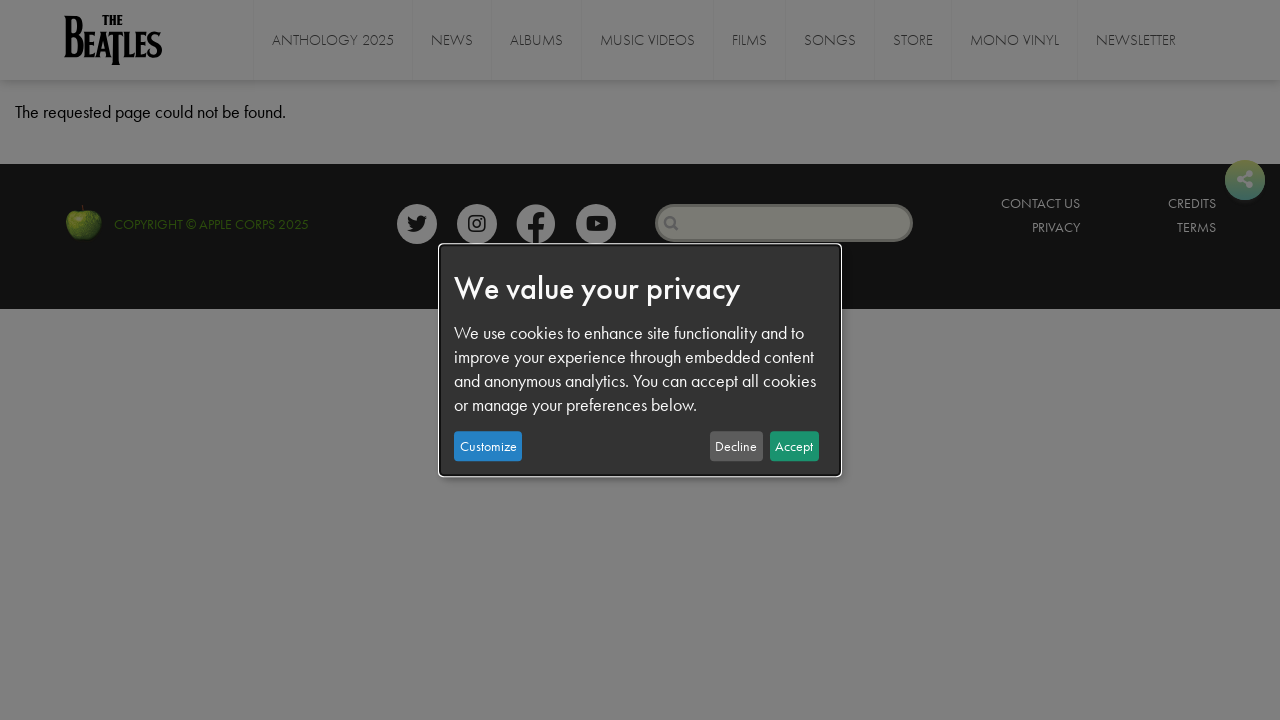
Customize (488, 446)
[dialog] (640, 360)
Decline (736, 446)
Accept (794, 446)
